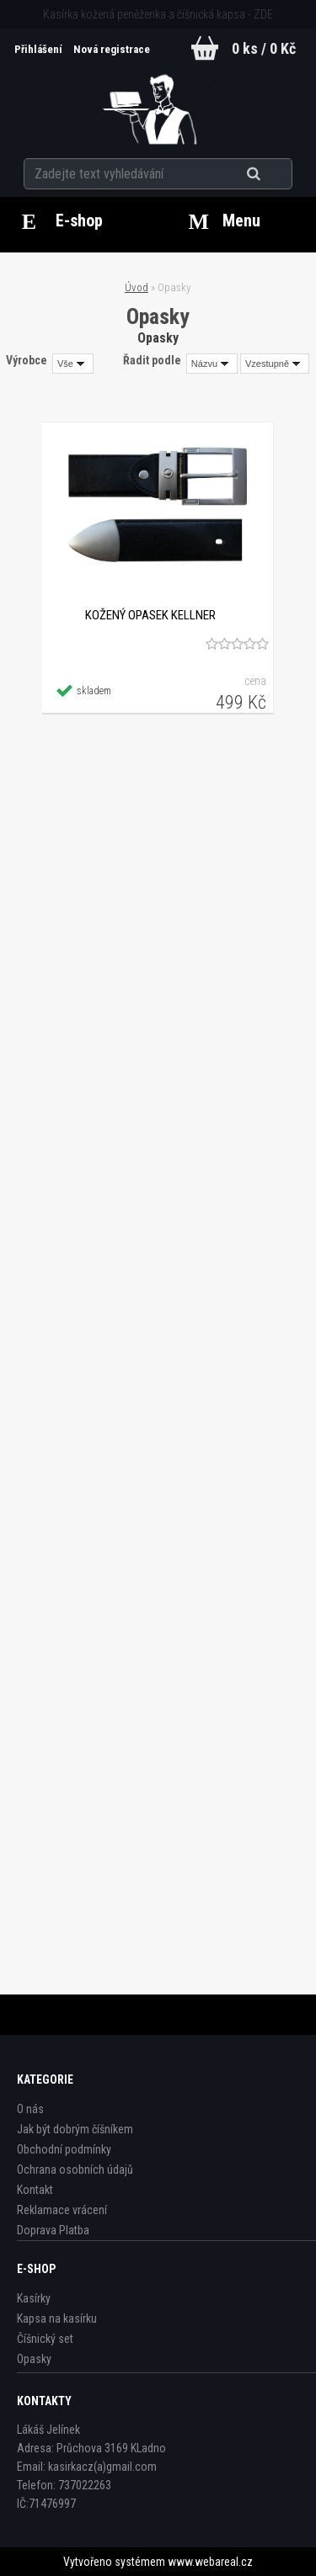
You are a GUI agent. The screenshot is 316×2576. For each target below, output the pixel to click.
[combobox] (212, 363)
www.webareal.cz (210, 2561)
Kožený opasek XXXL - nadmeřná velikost (157, 924)
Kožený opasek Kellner (149, 615)
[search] (274, 174)
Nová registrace (111, 49)
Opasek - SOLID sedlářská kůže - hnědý (157, 1544)
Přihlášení (39, 49)
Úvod (136, 287)
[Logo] (158, 104)
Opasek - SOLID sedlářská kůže (157, 1234)
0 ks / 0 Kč (264, 48)
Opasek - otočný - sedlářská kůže (157, 1854)
